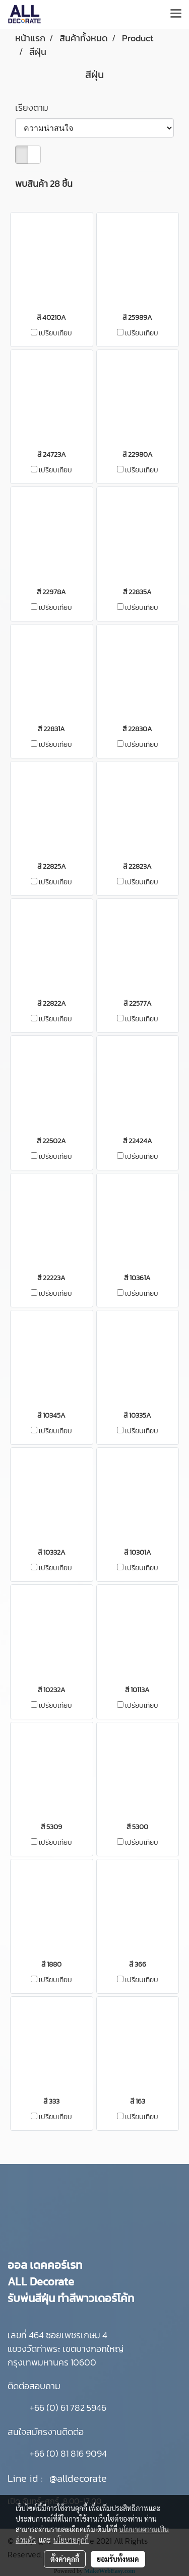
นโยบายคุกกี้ (71, 2539)
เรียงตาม (34, 107)
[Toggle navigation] (176, 14)
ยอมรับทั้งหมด (118, 2558)
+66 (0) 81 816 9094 (68, 2453)
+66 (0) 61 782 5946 (68, 2407)
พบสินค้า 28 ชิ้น (44, 183)
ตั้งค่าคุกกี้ (64, 2558)
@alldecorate (78, 2478)
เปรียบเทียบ (55, 333)
